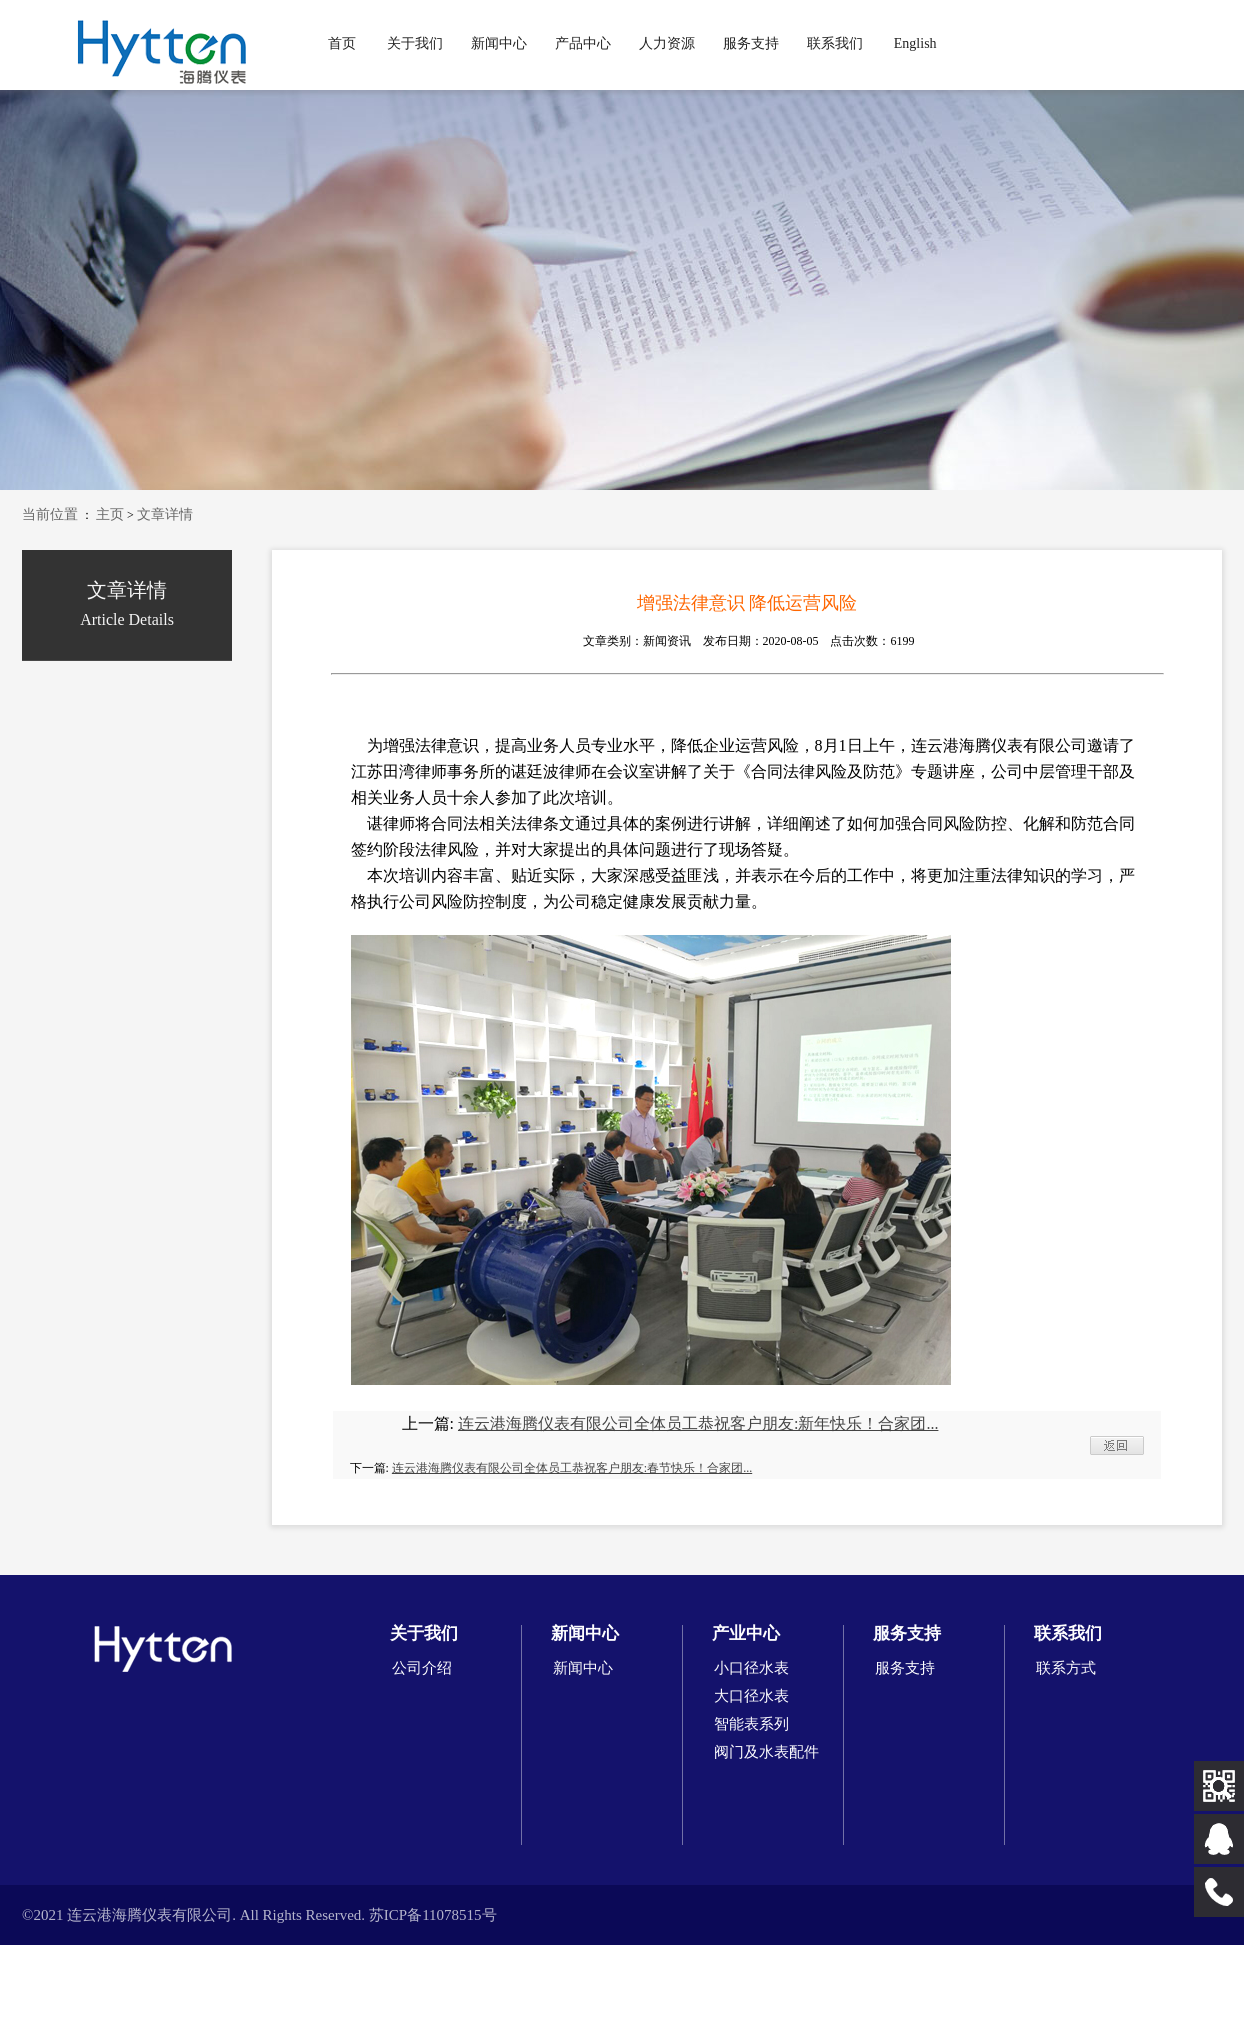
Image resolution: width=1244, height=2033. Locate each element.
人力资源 (667, 43)
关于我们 (415, 43)
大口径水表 (751, 1696)
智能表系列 (751, 1724)
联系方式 (1066, 1668)
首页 (342, 43)
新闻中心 (499, 43)
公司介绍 (422, 1668)
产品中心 (583, 43)
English (915, 43)
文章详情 (165, 514)
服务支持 (751, 43)
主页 (110, 514)
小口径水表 (751, 1668)
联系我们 (835, 43)
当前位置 (50, 514)
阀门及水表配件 (766, 1752)
